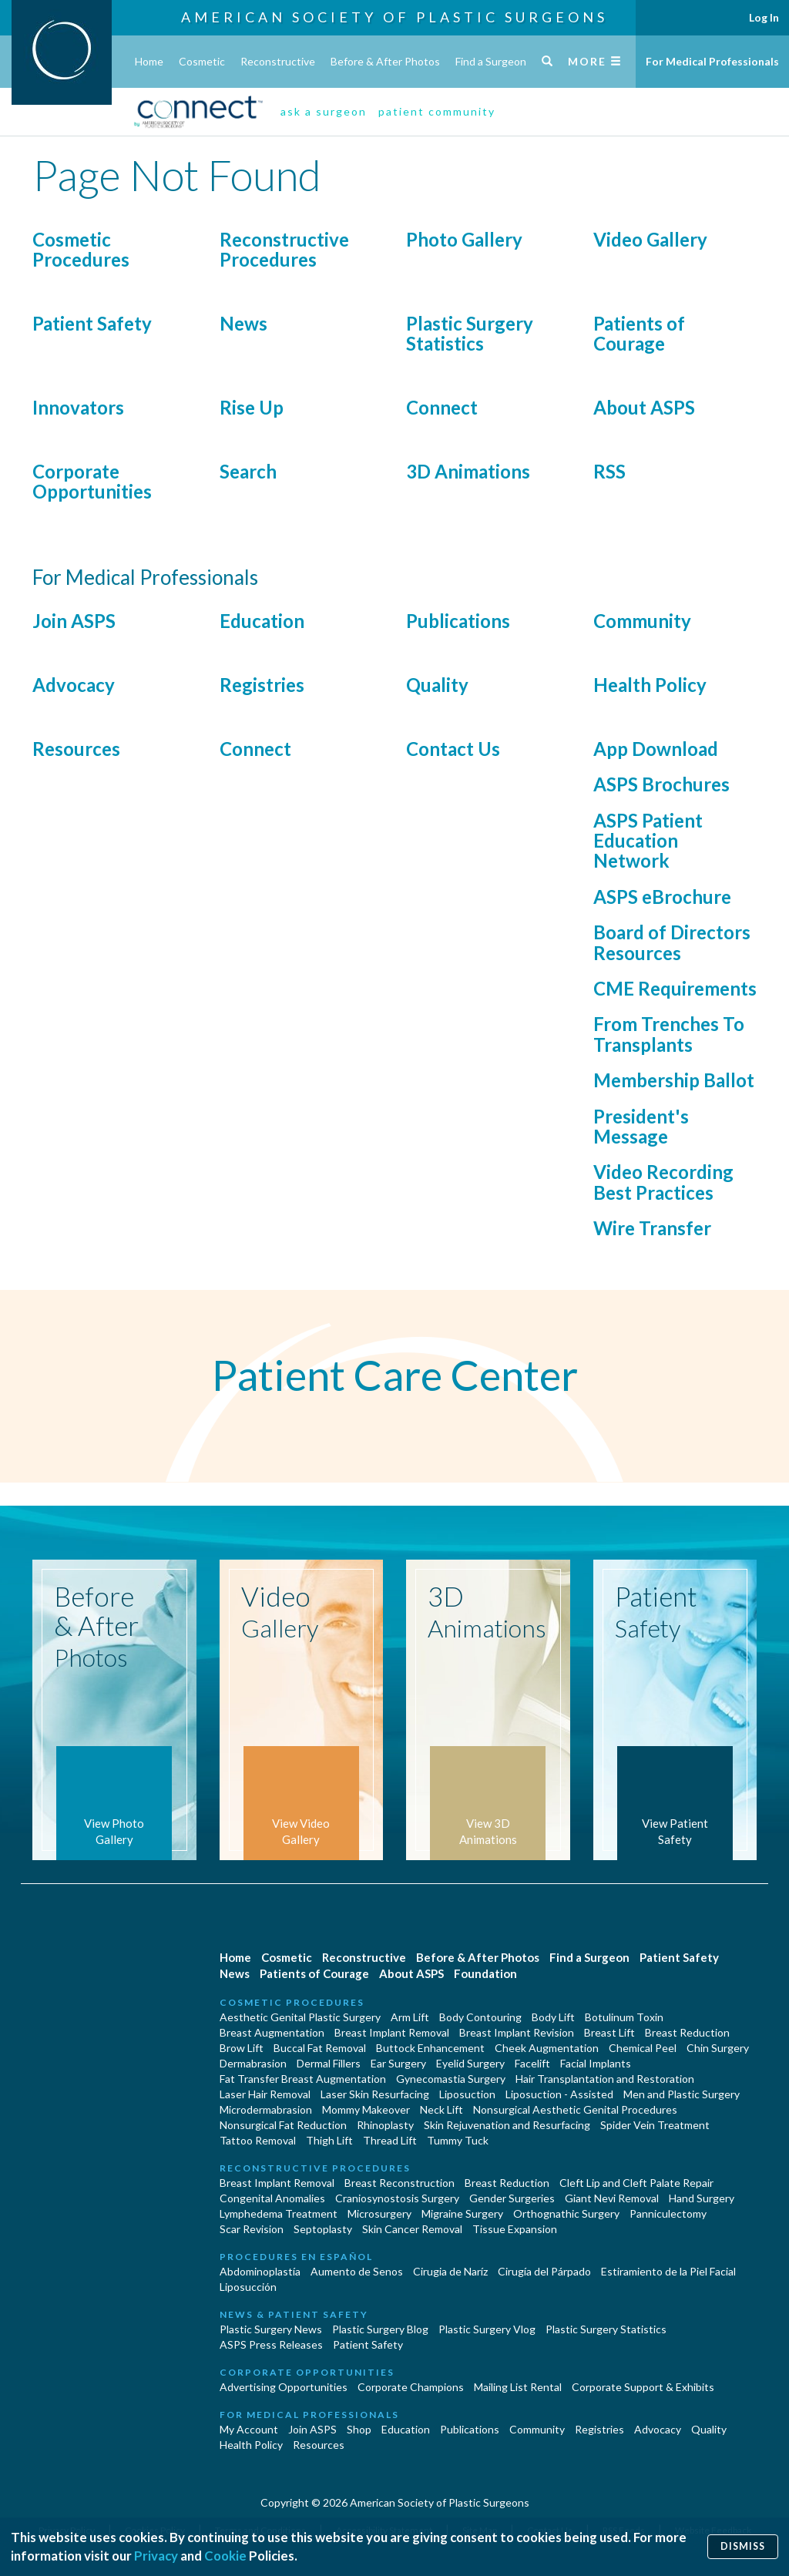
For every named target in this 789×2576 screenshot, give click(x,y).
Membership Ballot (673, 1080)
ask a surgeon (323, 111)
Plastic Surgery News (271, 2329)
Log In (764, 17)
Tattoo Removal (258, 2140)
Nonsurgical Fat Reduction (283, 2124)
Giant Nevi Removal (612, 2198)
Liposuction (467, 2094)
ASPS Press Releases (271, 2344)
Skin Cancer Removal (412, 2228)
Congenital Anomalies (272, 2198)
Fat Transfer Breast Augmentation (303, 2078)
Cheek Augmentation (547, 2047)
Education (262, 621)
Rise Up (252, 407)
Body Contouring (480, 2017)
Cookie (225, 2555)
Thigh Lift (329, 2140)
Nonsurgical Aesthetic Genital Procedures (575, 2109)
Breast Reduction (687, 2032)
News (243, 323)
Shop (359, 2429)
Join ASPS (74, 621)
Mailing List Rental (518, 2386)
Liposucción (248, 2286)
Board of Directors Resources (671, 942)
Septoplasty (323, 2228)
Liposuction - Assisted (559, 2094)
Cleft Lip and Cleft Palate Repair (636, 2182)
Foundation (485, 1973)
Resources (76, 748)
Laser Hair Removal (265, 2094)
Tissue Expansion (514, 2228)
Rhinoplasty (385, 2124)
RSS (609, 471)
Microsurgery (379, 2213)
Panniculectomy (668, 2213)
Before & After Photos (385, 61)
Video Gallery (650, 239)
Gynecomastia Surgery (450, 2078)
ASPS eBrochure (662, 896)
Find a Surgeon (490, 61)
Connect (442, 407)
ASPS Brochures (661, 784)
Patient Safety (92, 323)
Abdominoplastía (260, 2271)
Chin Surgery (718, 2047)
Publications (458, 621)
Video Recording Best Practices (663, 1181)
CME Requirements (675, 988)
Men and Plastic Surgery (681, 2094)
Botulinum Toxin (624, 2017)
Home (149, 61)
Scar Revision (252, 2228)
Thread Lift (390, 2140)
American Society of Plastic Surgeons (394, 16)
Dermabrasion (253, 2063)
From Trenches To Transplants (668, 1034)
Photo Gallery (464, 239)
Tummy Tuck (458, 2140)
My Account (249, 2429)
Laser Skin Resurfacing (375, 2094)
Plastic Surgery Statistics (469, 333)
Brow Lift (242, 2047)
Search (248, 471)
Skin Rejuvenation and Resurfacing (507, 2124)
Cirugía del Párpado (544, 2271)
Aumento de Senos (357, 2271)
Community (642, 621)
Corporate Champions (411, 2386)
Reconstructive (277, 61)
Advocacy (73, 684)
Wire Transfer (652, 1228)
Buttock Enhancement (430, 2047)
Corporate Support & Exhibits (643, 2386)
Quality (437, 684)
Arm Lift (410, 2017)
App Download (655, 748)
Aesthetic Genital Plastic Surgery (300, 2017)
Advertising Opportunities (283, 2386)
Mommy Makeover (366, 2109)
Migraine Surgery (462, 2213)
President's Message (641, 1126)
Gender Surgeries (512, 2198)
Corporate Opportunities (92, 481)
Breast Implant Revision (516, 2032)
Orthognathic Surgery (566, 2213)
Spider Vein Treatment (655, 2124)
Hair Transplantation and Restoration (604, 2078)
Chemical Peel (643, 2047)
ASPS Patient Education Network (648, 840)
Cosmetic (202, 61)
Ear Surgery (398, 2063)
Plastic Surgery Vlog (487, 2329)
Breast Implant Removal (391, 2032)
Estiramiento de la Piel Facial (668, 2271)
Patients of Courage (639, 333)
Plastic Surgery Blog (380, 2329)
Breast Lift (609, 2032)
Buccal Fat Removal (320, 2047)
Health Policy (650, 684)
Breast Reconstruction (399, 2182)
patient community (436, 111)
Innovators (78, 407)
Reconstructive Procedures (284, 249)
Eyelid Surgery (470, 2063)
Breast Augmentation (272, 2032)
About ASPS (644, 407)
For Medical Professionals (712, 61)
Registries (262, 684)
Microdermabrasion (266, 2109)
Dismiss (742, 2546)
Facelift (532, 2063)
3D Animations (468, 471)
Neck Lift (441, 2109)
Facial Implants (595, 2063)
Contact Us (453, 748)
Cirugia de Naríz (450, 2271)
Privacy (156, 2555)
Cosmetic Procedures (80, 249)
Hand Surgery (701, 2198)
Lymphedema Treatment (278, 2213)
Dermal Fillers (329, 2063)
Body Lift (553, 2017)
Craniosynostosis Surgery (397, 2198)
